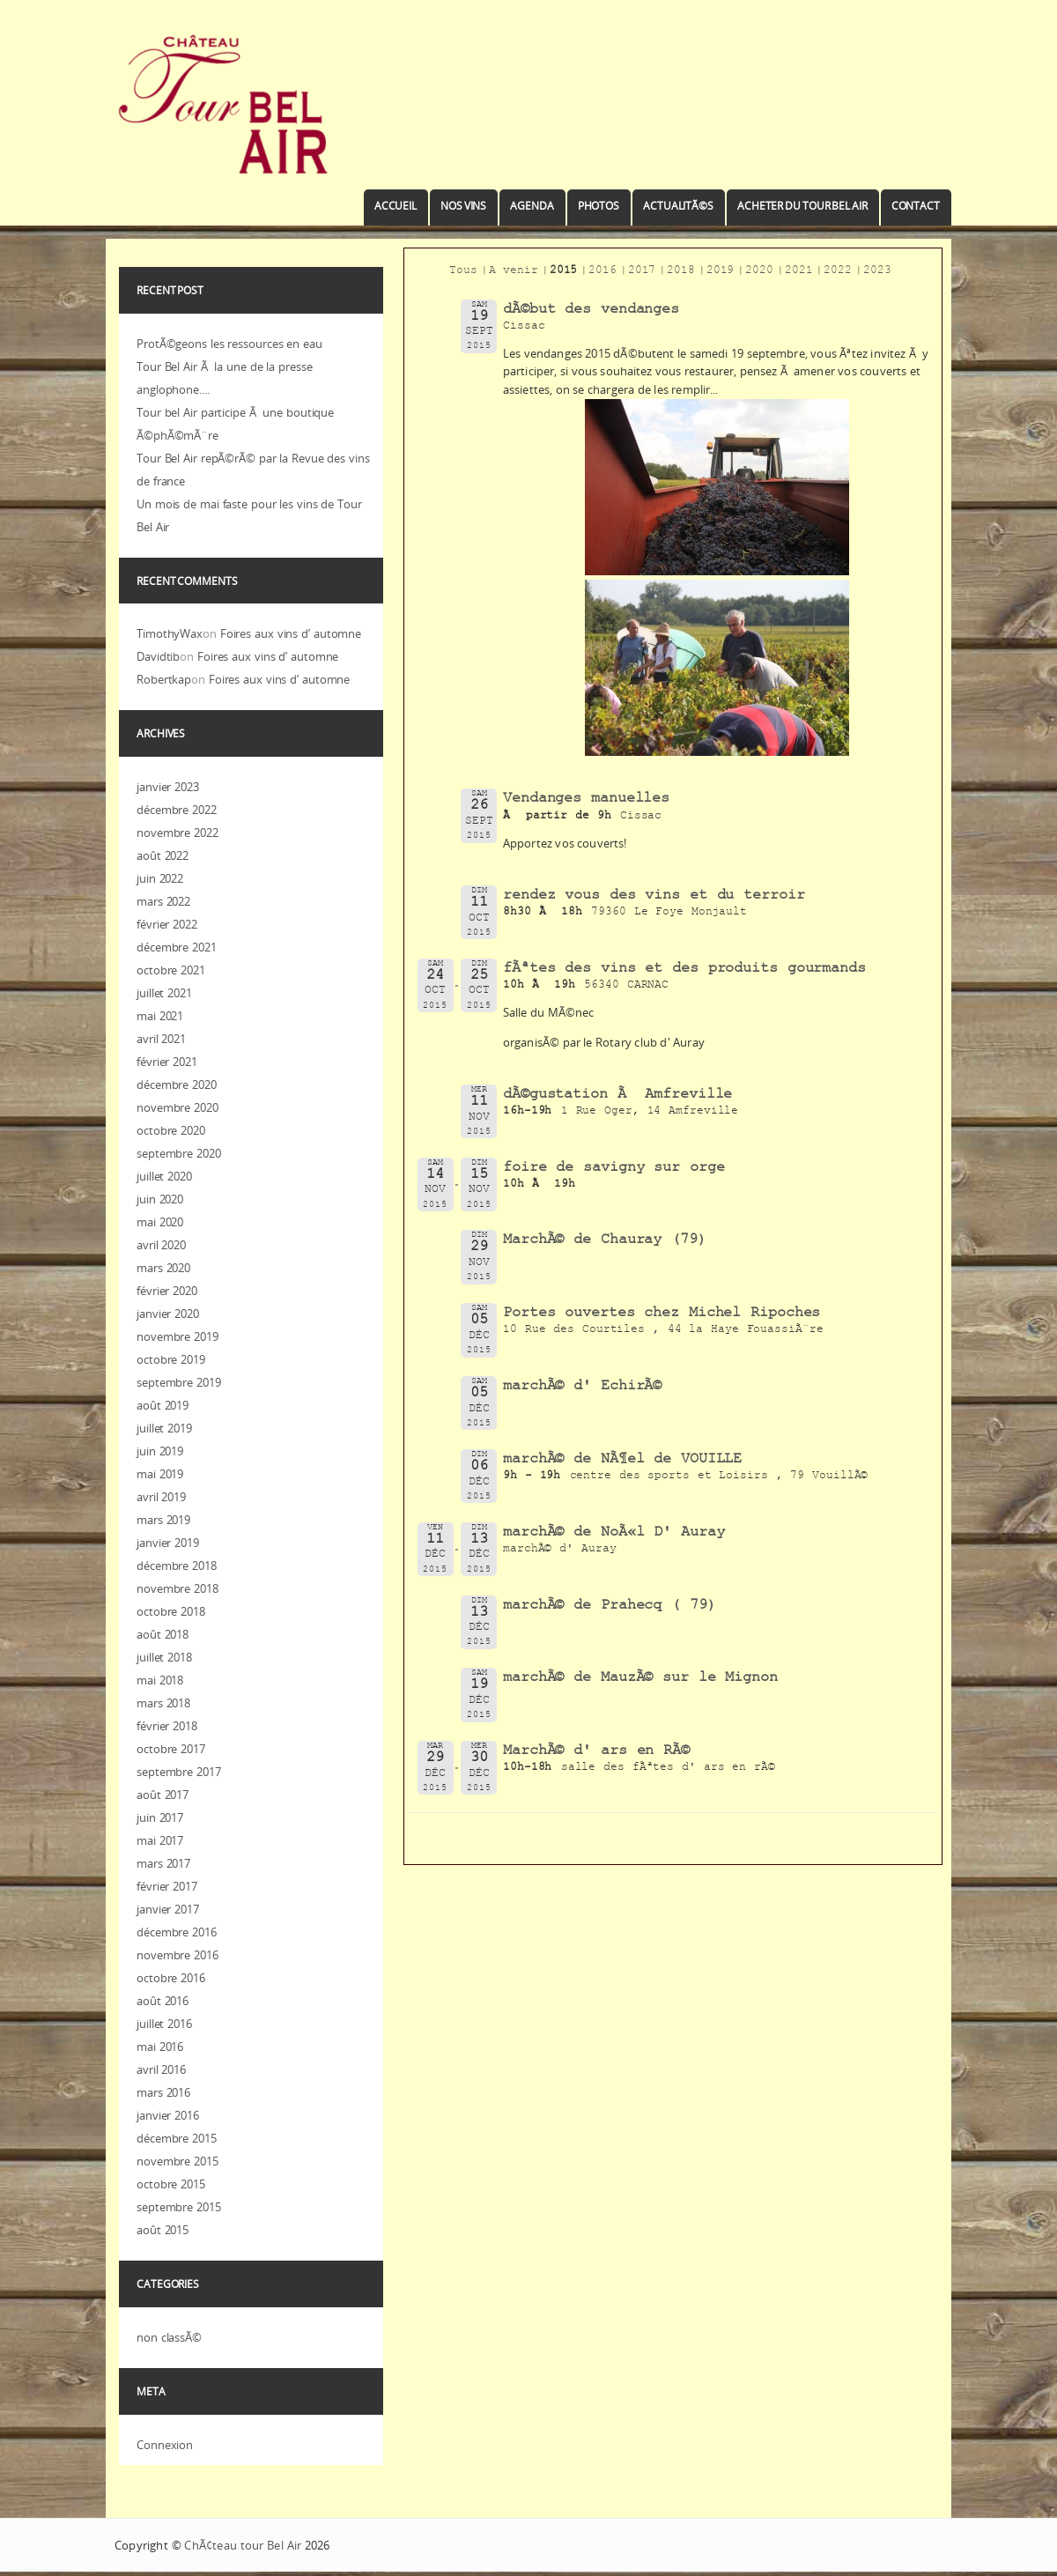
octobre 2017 (171, 1749)
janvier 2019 (168, 1543)
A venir (513, 271)
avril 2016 (161, 2069)
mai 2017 (160, 1840)
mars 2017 (163, 1863)
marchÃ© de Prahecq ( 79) (609, 1606)
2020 (759, 271)
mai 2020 (160, 1222)
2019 (720, 271)
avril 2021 (161, 1039)
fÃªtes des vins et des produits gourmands (684, 969)
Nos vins (463, 205)
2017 (642, 271)
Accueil (395, 205)
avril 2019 (161, 1497)
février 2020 (167, 1291)
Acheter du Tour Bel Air (802, 205)
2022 (838, 271)
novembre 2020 (177, 1107)
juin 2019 (160, 1451)
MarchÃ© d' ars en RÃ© (596, 1752)
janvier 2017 (168, 1909)
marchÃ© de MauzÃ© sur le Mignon (640, 1678)
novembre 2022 (177, 832)
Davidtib (158, 656)
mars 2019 (163, 1520)
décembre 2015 (177, 2138)
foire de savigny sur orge (614, 1168)
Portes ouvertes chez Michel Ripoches (661, 1314)
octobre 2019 (171, 1359)
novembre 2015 (177, 2161)
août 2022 (162, 855)
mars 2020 (163, 1268)
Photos (598, 205)
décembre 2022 (177, 810)
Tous (463, 271)
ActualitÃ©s (678, 205)
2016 (602, 271)
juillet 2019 (164, 1428)
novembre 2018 (177, 1588)
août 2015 (162, 2230)
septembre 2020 (179, 1153)
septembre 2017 (179, 1772)
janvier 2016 (168, 2115)
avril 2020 (161, 1245)
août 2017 (162, 1794)
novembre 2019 (177, 1336)
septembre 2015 (179, 2207)
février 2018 (167, 1726)
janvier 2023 (168, 787)
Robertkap (164, 679)
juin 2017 (160, 1817)
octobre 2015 (171, 2184)
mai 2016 (160, 2046)
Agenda (531, 205)
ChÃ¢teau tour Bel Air (242, 2545)
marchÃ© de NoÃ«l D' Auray (614, 1533)
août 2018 (162, 1634)
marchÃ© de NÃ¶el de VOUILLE (622, 1460)
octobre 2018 (171, 1611)
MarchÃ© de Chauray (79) (604, 1241)
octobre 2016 (171, 1978)
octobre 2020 (171, 1130)
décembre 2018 (177, 1565)
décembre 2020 (177, 1084)
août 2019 (162, 1405)
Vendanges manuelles (586, 799)
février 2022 (167, 924)
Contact (915, 205)
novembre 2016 (177, 1955)
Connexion (165, 2445)
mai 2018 (160, 1680)
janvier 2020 (168, 1313)
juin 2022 (160, 878)
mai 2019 (160, 1474)
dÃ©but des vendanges (591, 310)
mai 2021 (160, 1016)
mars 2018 (163, 1703)
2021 (799, 271)
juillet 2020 (164, 1176)
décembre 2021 (177, 947)
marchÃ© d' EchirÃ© (582, 1387)
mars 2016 (163, 2092)
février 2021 (167, 1062)
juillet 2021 (164, 993)
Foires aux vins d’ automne (290, 633)
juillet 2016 (164, 2024)
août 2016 (162, 2001)
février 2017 (167, 1886)
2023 (877, 271)
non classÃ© (169, 2337)
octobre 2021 (171, 970)
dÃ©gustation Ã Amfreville (617, 1095)
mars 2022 (163, 901)
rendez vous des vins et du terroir (654, 896)
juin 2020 (160, 1199)
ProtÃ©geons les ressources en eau (229, 344)
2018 (681, 271)
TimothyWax (170, 633)
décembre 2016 (177, 1932)
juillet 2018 (164, 1657)
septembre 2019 (179, 1382)
